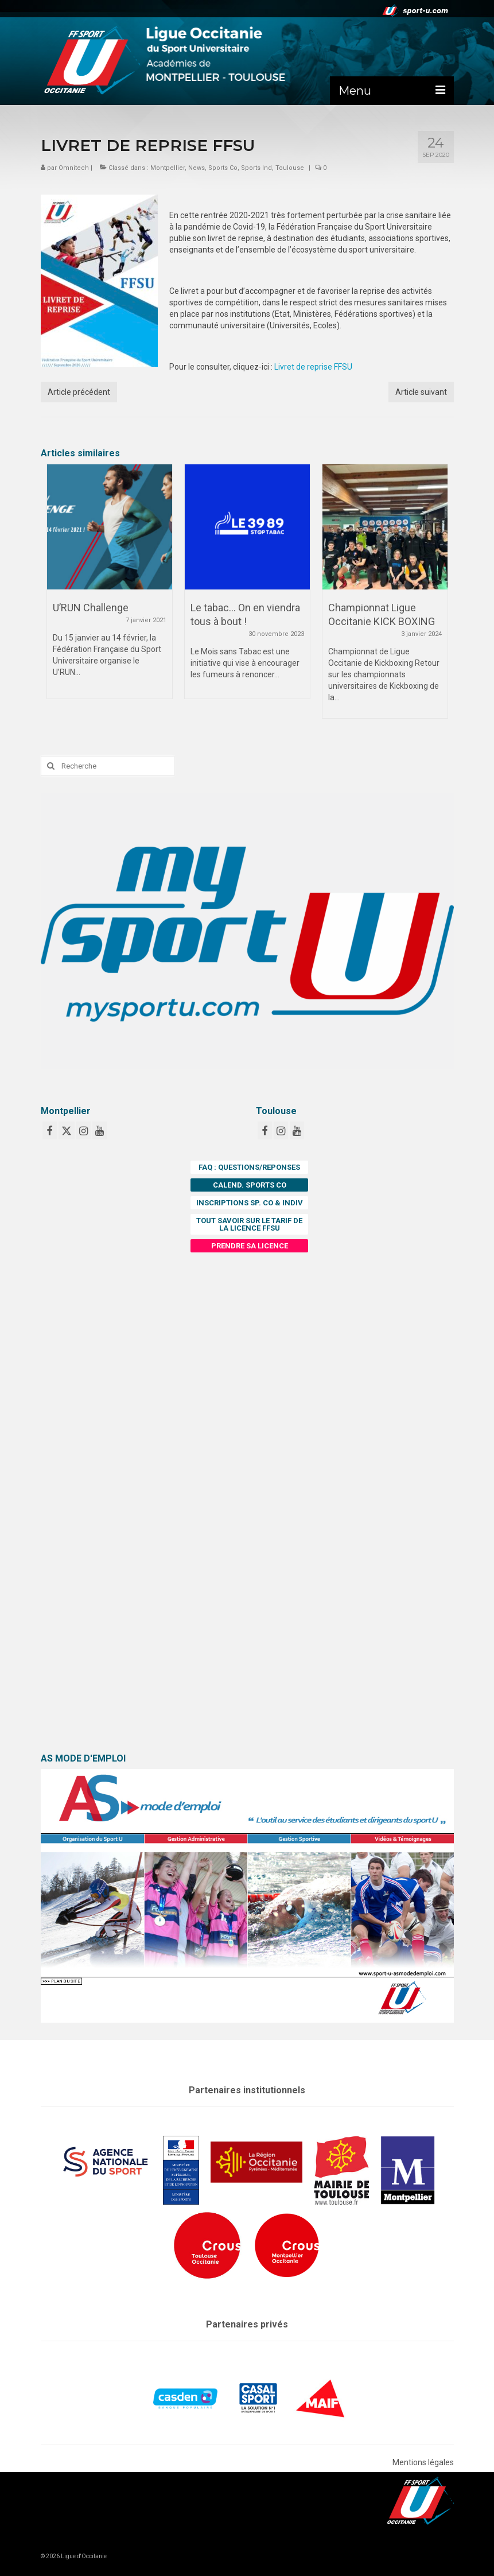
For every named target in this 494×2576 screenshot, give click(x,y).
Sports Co (223, 168)
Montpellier (167, 168)
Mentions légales (423, 2462)
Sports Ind (256, 168)
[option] (109, 587)
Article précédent (79, 392)
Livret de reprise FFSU (313, 366)
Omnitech (74, 168)
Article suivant (421, 392)
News (196, 168)
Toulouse (289, 168)
